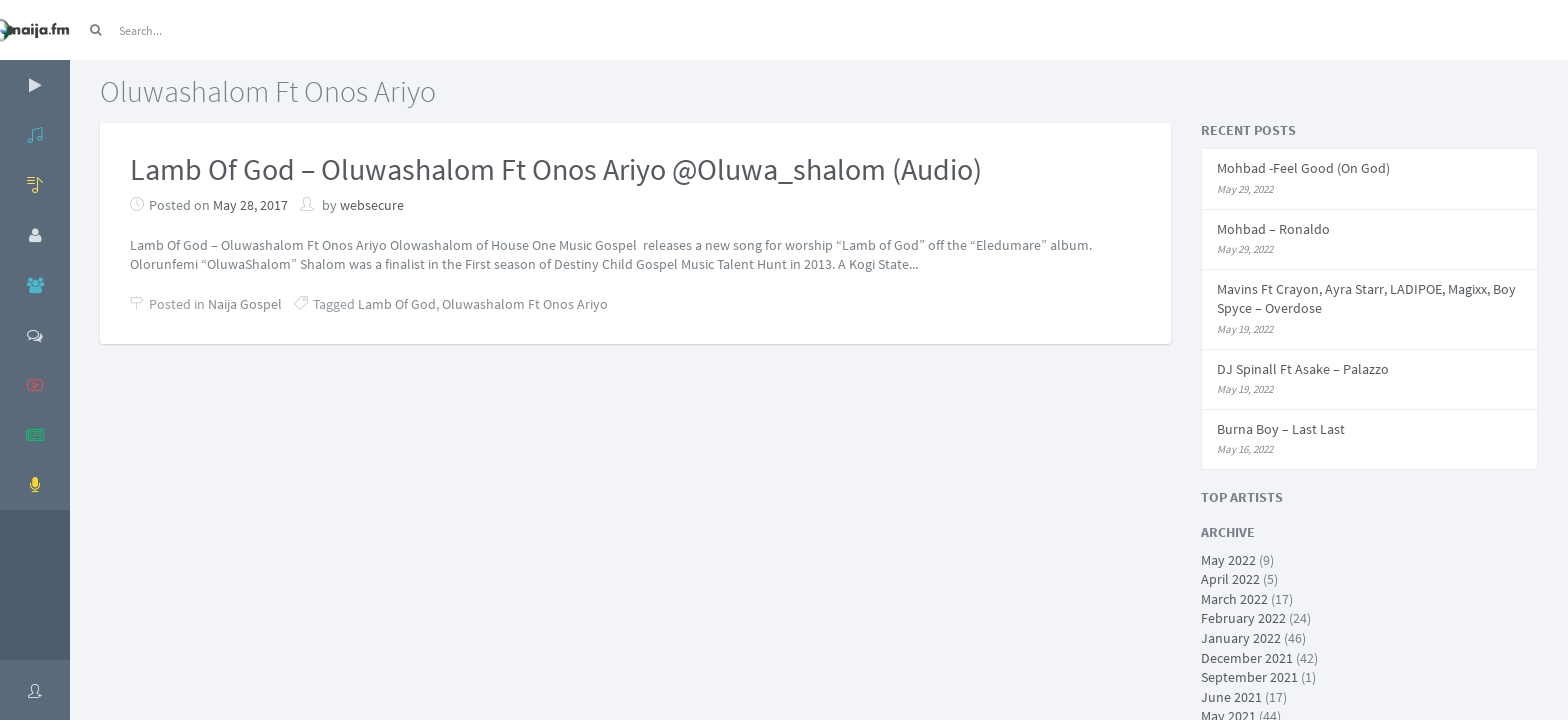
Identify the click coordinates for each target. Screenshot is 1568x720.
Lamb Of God (397, 304)
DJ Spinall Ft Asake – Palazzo (1303, 369)
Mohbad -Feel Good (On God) (1303, 168)
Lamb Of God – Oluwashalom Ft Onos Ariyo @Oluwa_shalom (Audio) (556, 169)
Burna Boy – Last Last (1281, 429)
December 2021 (1247, 658)
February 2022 (1243, 618)
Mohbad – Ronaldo (1273, 229)
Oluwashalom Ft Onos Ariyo (525, 304)
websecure (372, 205)
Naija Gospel (245, 304)
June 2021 (1231, 697)
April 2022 (1230, 579)
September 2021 (1249, 677)
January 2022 (1241, 638)
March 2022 (1234, 599)
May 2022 (1228, 560)
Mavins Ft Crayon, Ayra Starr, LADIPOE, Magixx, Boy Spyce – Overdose (1366, 299)
